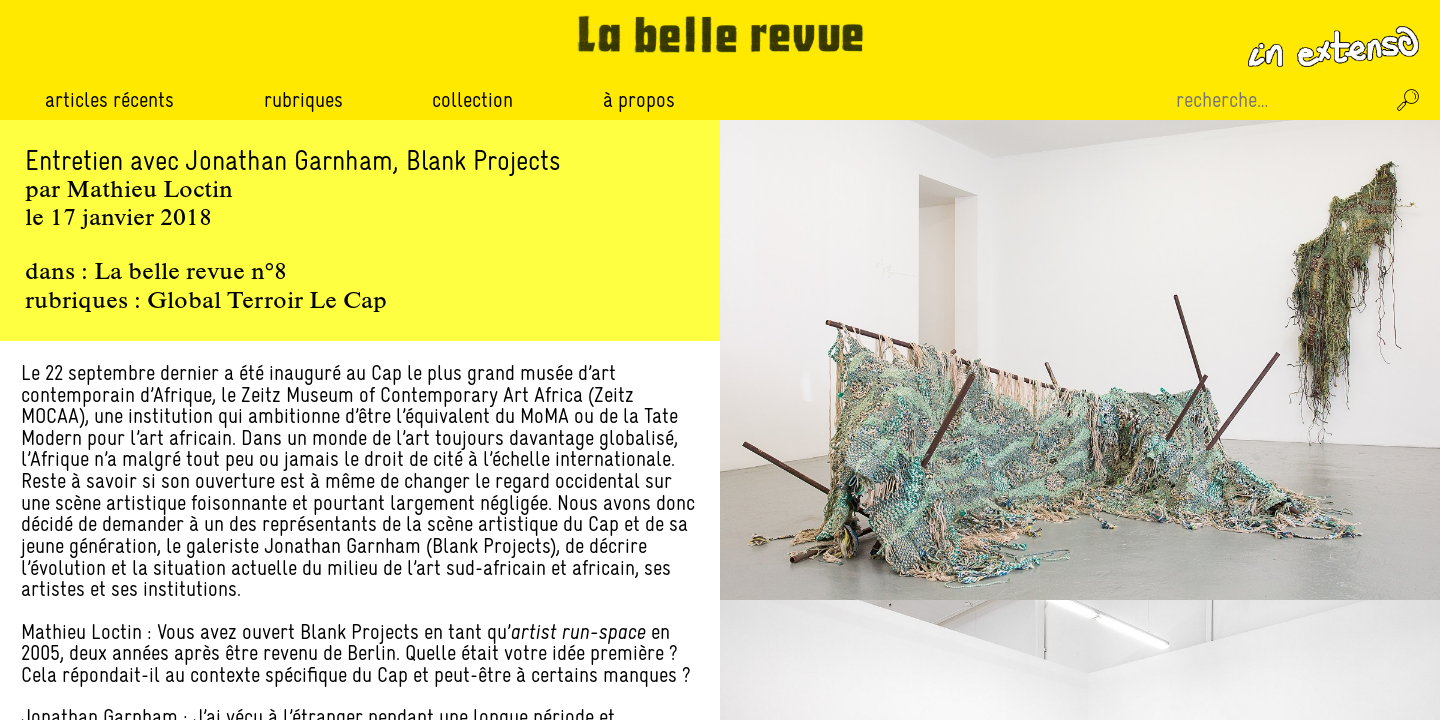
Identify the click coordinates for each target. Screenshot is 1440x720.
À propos (639, 99)
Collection (472, 99)
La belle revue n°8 (190, 273)
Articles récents (109, 99)
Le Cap (348, 302)
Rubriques (303, 100)
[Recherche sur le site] (1278, 100)
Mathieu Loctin (149, 191)
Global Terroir (225, 302)
